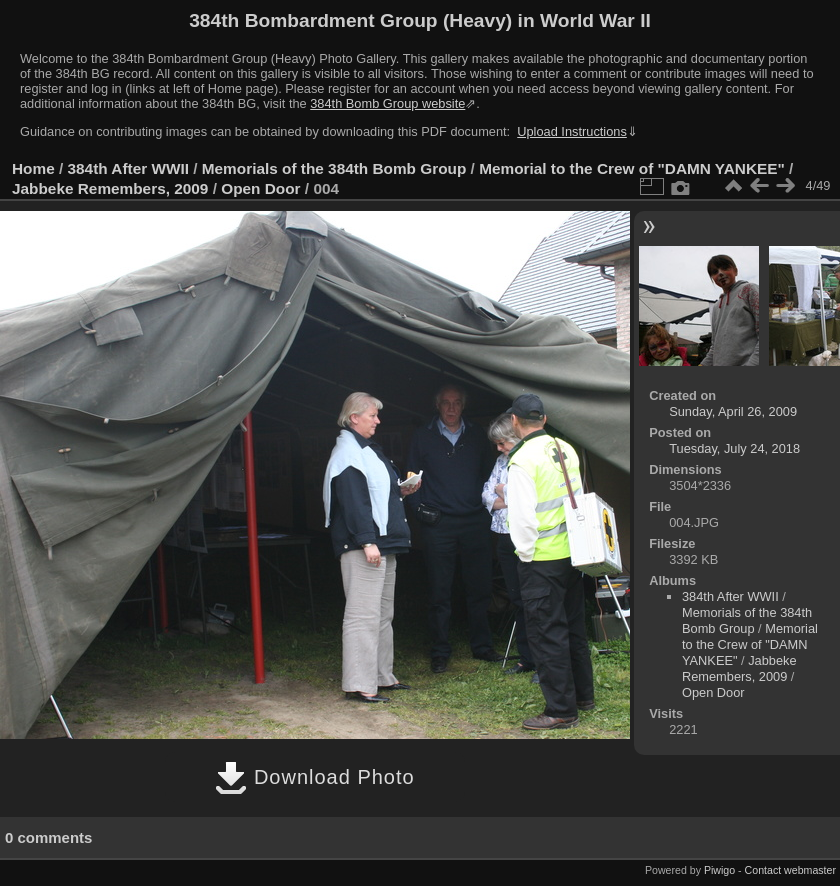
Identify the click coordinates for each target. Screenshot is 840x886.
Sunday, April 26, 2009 (733, 411)
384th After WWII (128, 168)
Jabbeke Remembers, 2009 (110, 188)
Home (33, 168)
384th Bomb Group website (387, 103)
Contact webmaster (790, 870)
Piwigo (719, 870)
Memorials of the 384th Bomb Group (334, 168)
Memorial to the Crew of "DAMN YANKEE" (632, 168)
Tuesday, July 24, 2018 (734, 448)
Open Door (260, 188)
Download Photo (314, 777)
